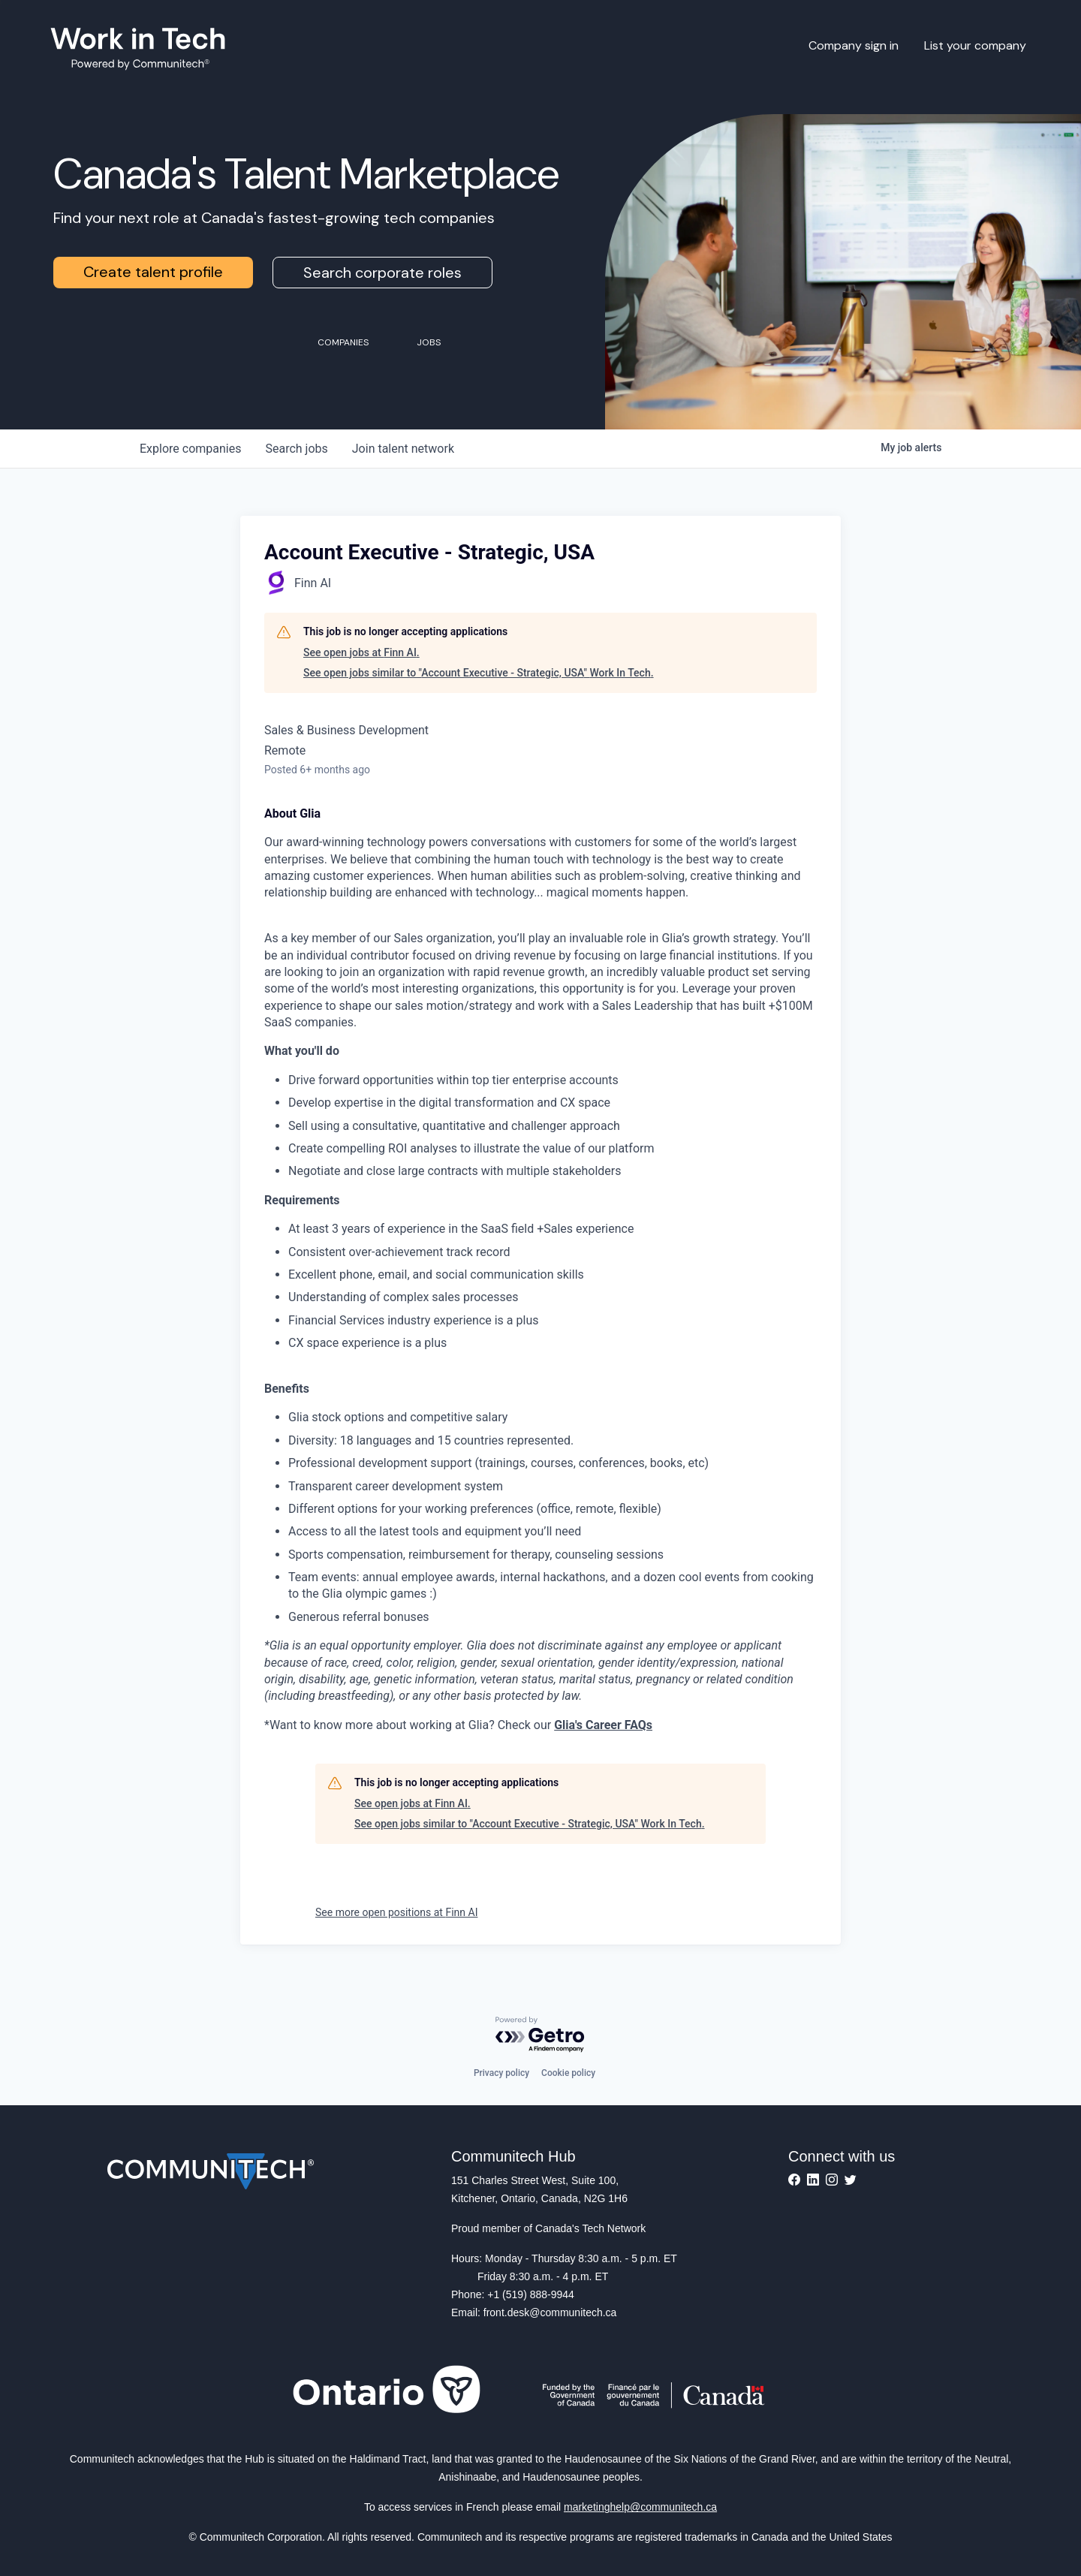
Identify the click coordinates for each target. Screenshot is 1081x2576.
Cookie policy (568, 2073)
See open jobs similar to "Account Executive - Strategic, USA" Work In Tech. (478, 673)
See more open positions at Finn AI (396, 1912)
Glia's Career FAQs (603, 1725)
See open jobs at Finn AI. (361, 652)
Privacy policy (501, 2073)
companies (190, 448)
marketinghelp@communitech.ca (640, 2507)
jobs (296, 448)
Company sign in (853, 45)
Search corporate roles (382, 272)
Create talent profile (153, 272)
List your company (975, 45)
